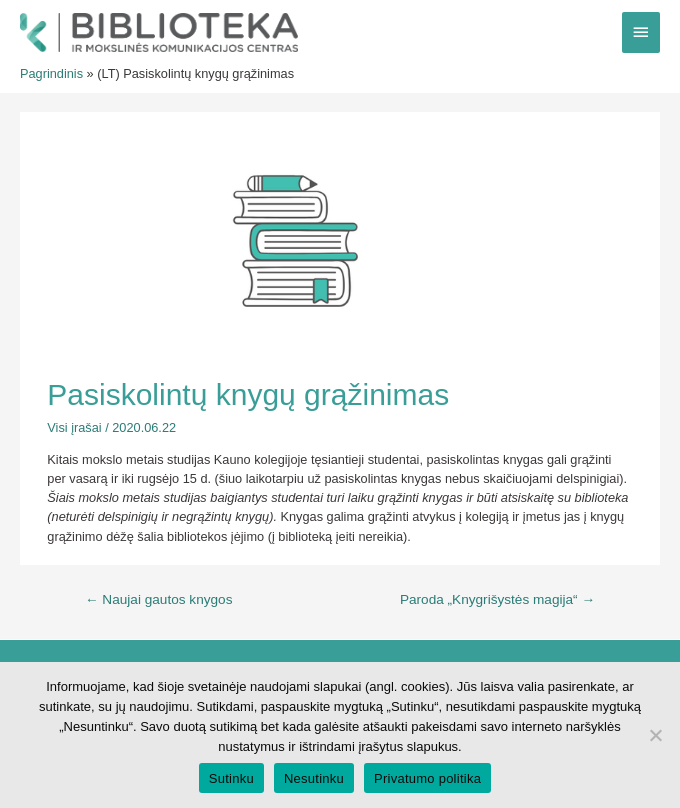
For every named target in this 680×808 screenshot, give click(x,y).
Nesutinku (314, 778)
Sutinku (231, 778)
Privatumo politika (427, 778)
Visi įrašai (74, 427)
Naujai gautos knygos (159, 599)
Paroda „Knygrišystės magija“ (497, 599)
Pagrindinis (51, 73)
